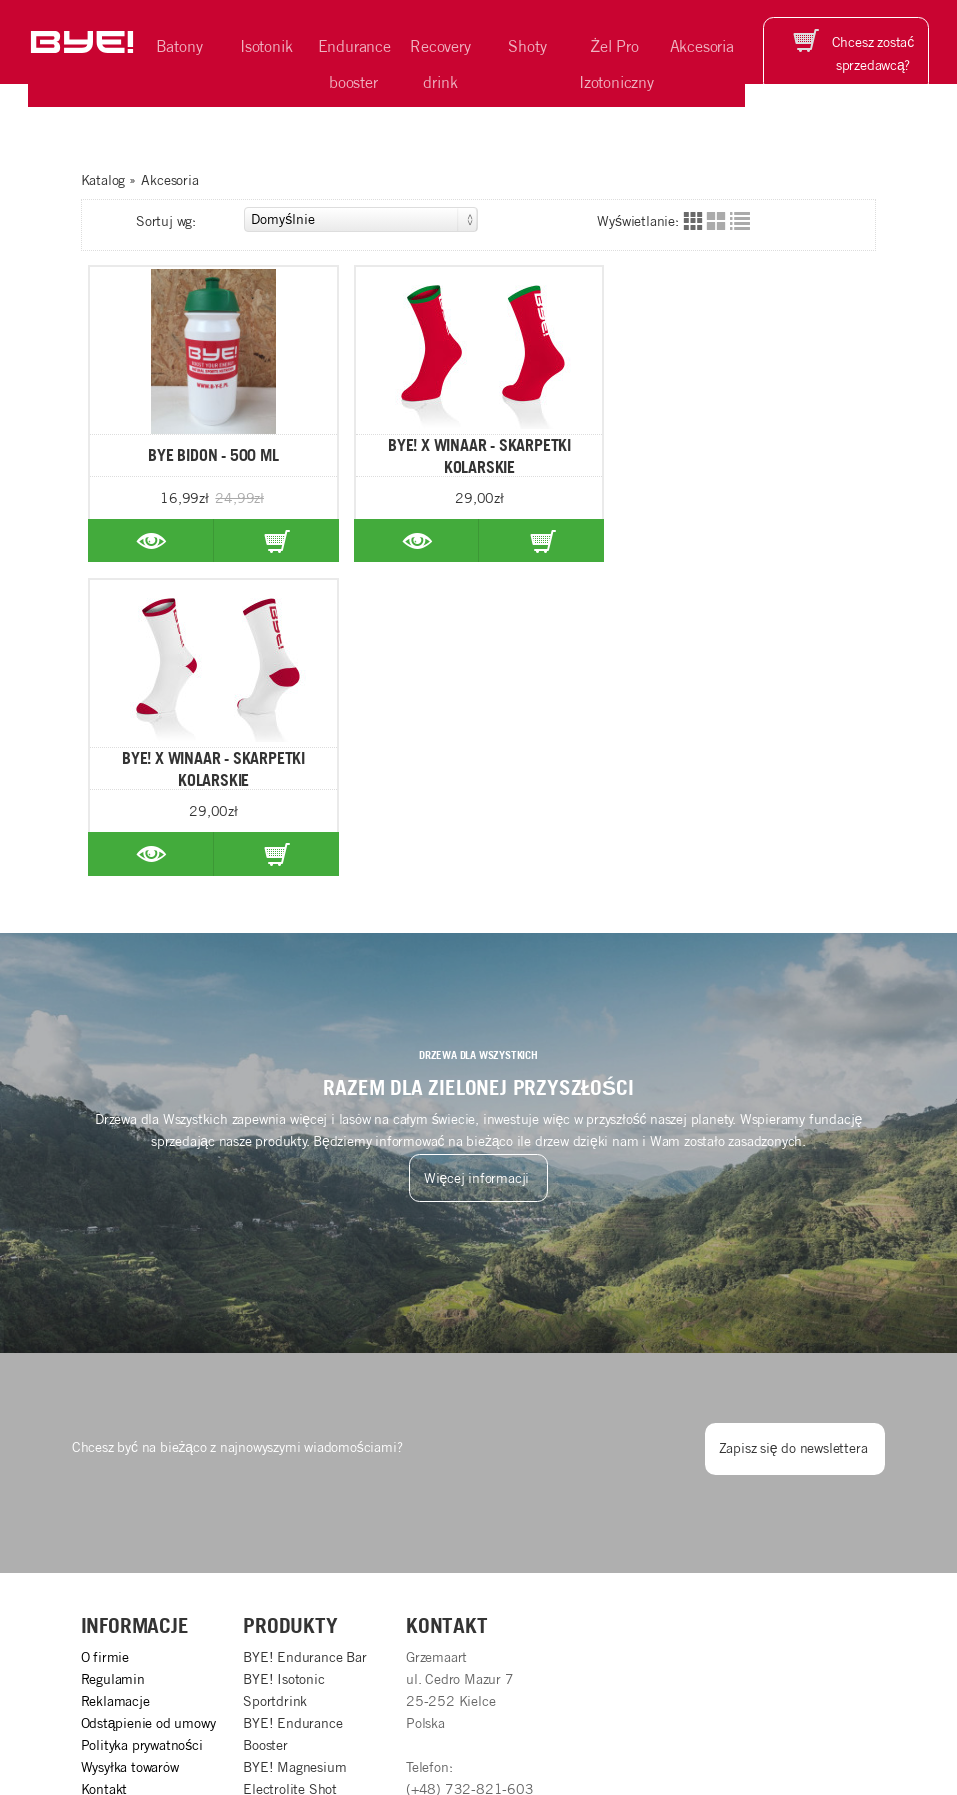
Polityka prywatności (142, 1432)
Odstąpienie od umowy (148, 1410)
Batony (179, 46)
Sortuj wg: (306, 219)
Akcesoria (702, 46)
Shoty (527, 46)
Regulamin (113, 1366)
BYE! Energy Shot (296, 1497)
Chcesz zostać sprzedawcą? (873, 53)
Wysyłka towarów (130, 1454)
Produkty (290, 1312)
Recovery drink (440, 64)
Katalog (103, 180)
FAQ (93, 1519)
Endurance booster (354, 64)
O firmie (105, 1344)
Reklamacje (115, 1388)
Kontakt (104, 1475)
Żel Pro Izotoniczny (616, 64)
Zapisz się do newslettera (795, 1135)
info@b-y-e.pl (445, 1519)
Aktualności (116, 1497)
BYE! (210, 1715)
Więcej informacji (478, 865)
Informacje (135, 1312)
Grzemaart (845, 1715)
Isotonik (266, 46)
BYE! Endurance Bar (304, 1344)
